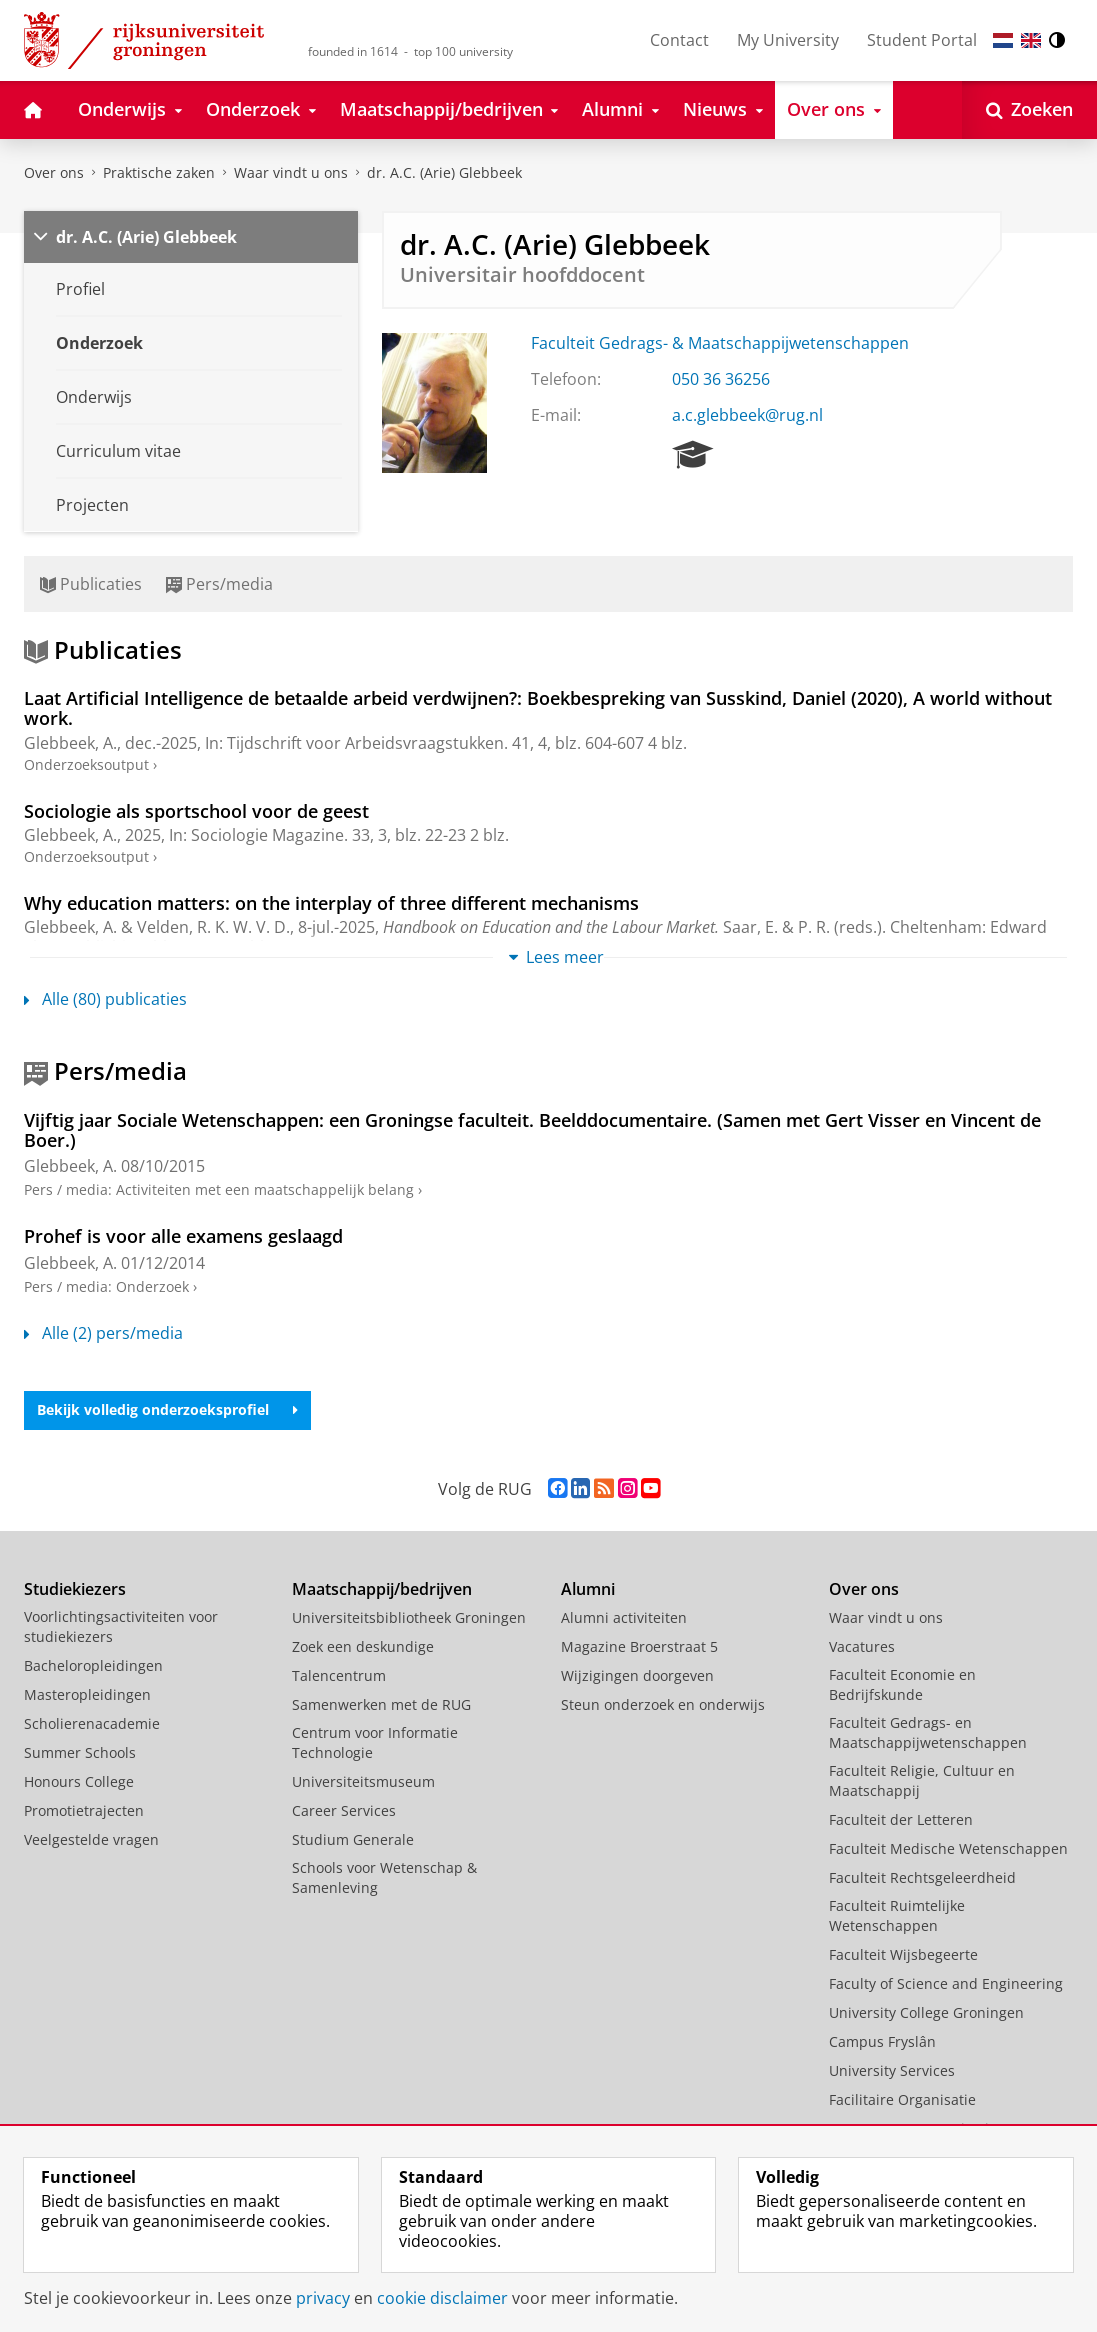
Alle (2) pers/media (103, 1333)
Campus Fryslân (882, 2041)
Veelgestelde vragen (91, 1839)
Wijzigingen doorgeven (637, 1675)
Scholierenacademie (92, 1723)
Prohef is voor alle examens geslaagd (183, 1236)
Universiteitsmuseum (363, 1781)
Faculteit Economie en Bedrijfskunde (902, 1684)
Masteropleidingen (87, 1694)
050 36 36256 (721, 379)
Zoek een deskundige (363, 1646)
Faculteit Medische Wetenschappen (948, 1848)
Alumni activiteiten (624, 1617)
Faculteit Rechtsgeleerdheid (922, 1877)
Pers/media (219, 584)
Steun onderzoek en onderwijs (663, 1704)
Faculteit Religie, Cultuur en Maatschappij (922, 1780)
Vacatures (862, 1646)
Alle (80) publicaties (105, 999)
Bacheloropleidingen (93, 1665)
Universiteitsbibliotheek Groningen (409, 1617)
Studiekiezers (75, 1589)
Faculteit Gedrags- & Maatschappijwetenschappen (720, 343)
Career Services (344, 1810)
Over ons (54, 172)
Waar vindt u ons (291, 172)
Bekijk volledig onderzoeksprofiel (167, 1409)
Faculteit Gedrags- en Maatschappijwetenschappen (928, 1732)
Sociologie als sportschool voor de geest (196, 811)
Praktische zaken (159, 172)
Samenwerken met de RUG (381, 1704)
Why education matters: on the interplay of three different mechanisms (331, 903)
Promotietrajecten (84, 1810)
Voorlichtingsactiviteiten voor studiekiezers (121, 1626)
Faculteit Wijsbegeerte (903, 1954)
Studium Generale (353, 1839)
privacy (323, 2298)
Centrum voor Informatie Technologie (375, 1742)
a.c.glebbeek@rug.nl (747, 415)
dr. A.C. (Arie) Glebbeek (444, 172)
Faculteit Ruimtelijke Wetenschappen (897, 1915)
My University (788, 40)
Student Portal (922, 40)
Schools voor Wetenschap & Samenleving (384, 1877)
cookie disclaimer (442, 2298)
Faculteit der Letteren (901, 1819)
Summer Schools (80, 1752)
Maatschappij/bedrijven (382, 1589)
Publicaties (91, 584)
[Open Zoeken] (1029, 110)
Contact (679, 40)
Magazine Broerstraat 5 (639, 1646)
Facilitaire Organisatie (902, 2099)
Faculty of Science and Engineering (946, 1983)
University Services (892, 2070)
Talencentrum (339, 1675)
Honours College (79, 1781)
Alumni (588, 1589)
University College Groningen (926, 2012)
